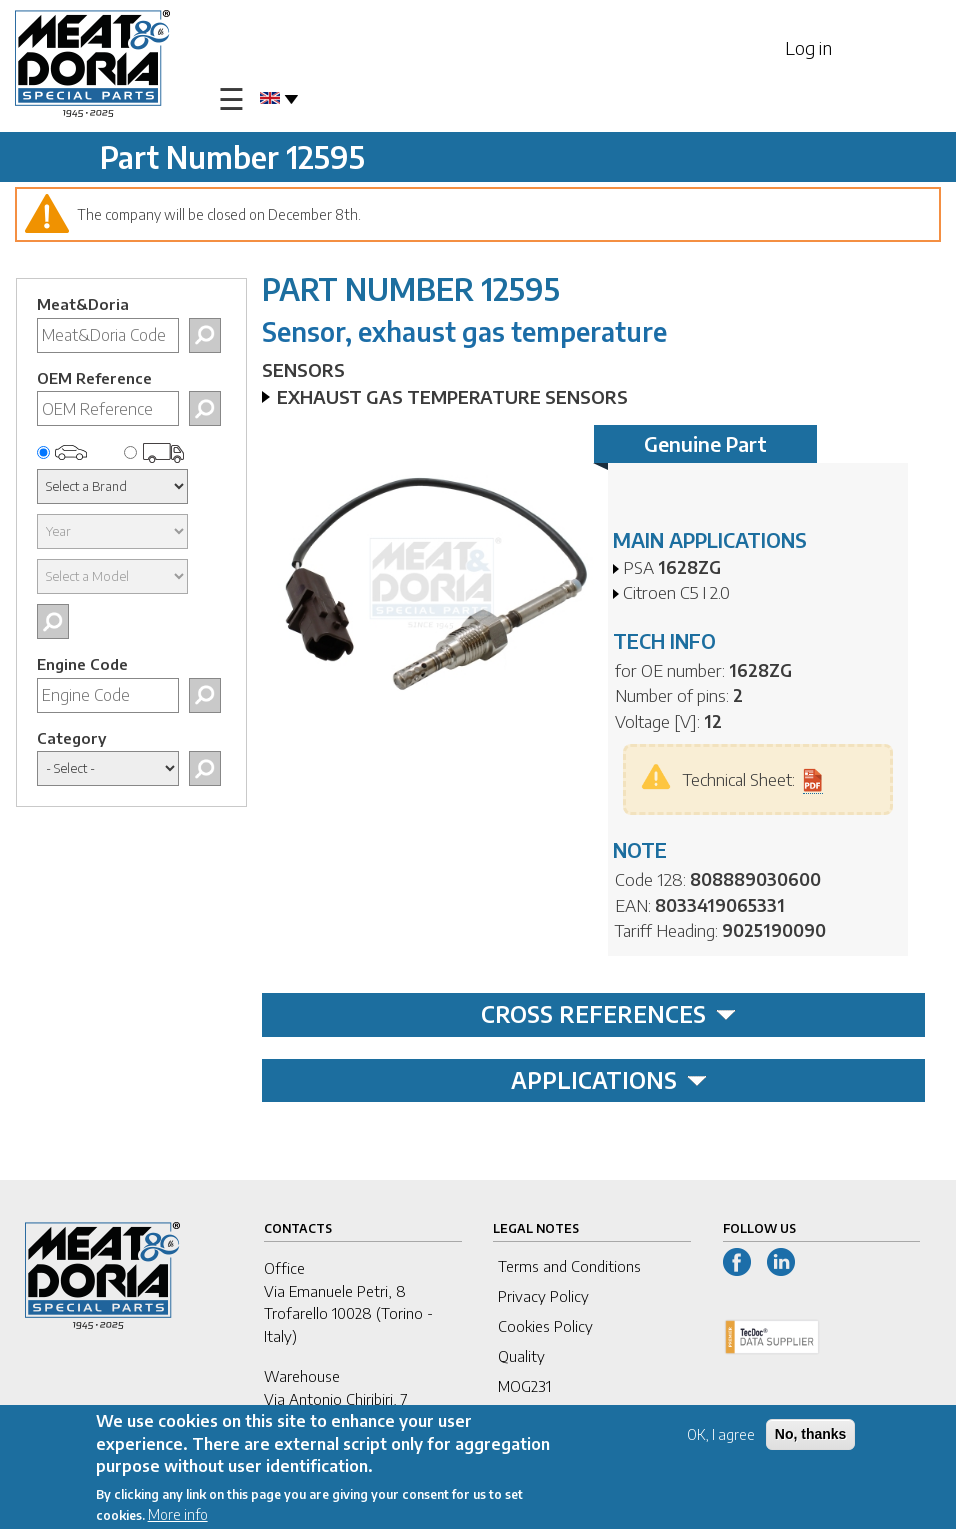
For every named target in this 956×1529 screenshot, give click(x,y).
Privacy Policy (543, 1296)
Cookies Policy (545, 1326)
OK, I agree (721, 1439)
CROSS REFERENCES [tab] (608, 1014)
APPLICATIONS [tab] (609, 1080)
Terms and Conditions (569, 1266)
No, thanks (811, 1439)
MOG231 (524, 1386)
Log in (808, 47)
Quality (521, 1356)
